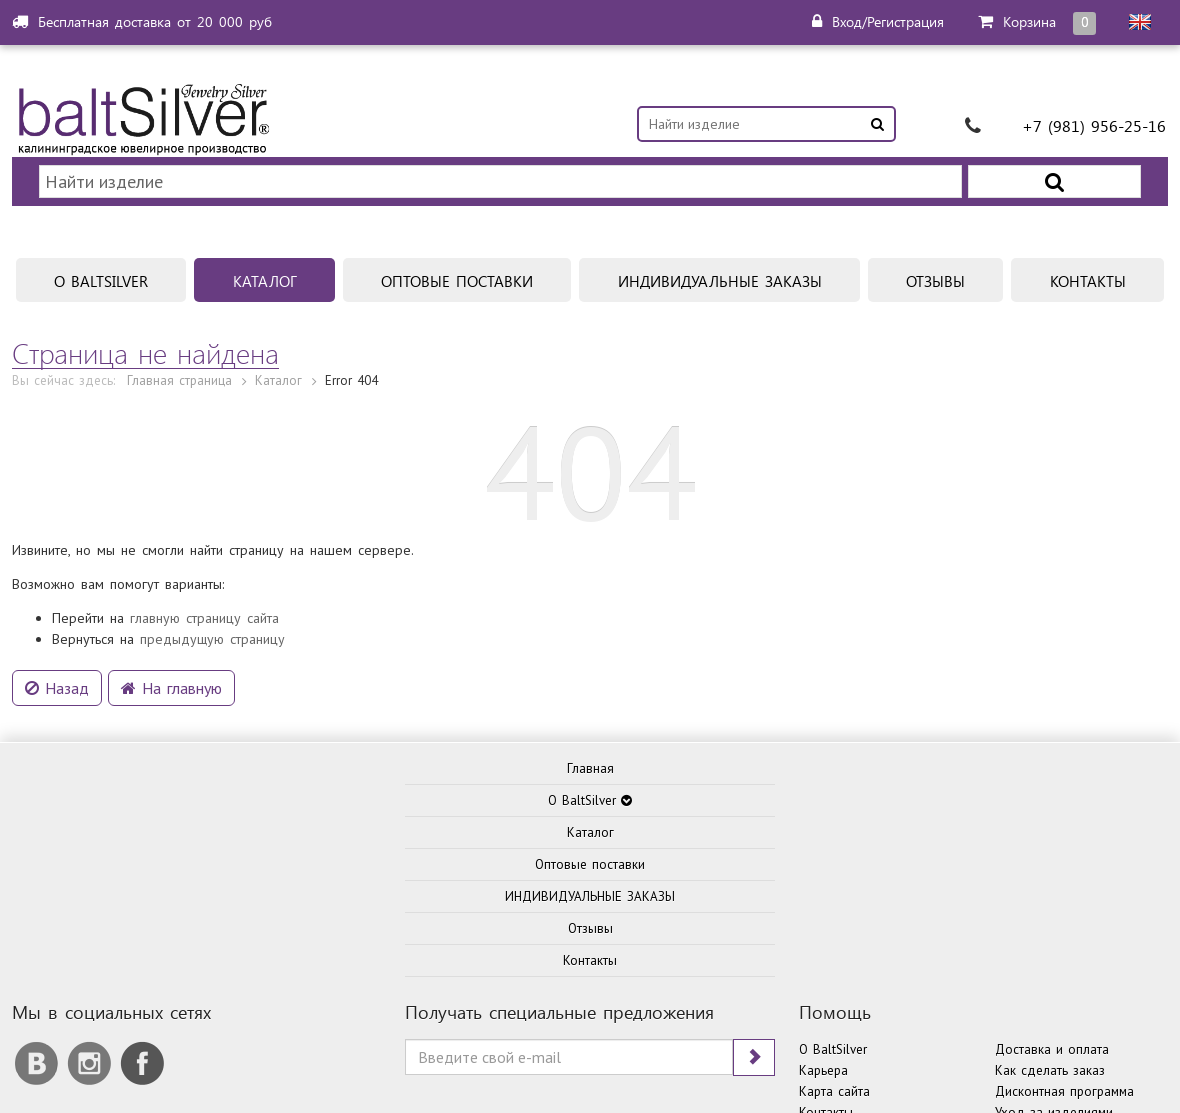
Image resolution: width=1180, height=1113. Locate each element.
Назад (57, 629)
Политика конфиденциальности (885, 1073)
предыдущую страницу (212, 580)
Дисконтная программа (1064, 793)
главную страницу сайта (204, 559)
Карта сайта (834, 793)
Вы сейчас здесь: (63, 321)
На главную (171, 629)
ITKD (862, 1033)
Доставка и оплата (1052, 751)
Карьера (823, 772)
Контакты (826, 814)
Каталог (278, 321)
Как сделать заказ (1050, 772)
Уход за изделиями (1054, 814)
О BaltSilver (833, 751)
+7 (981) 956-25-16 (1094, 125)
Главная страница (179, 321)
